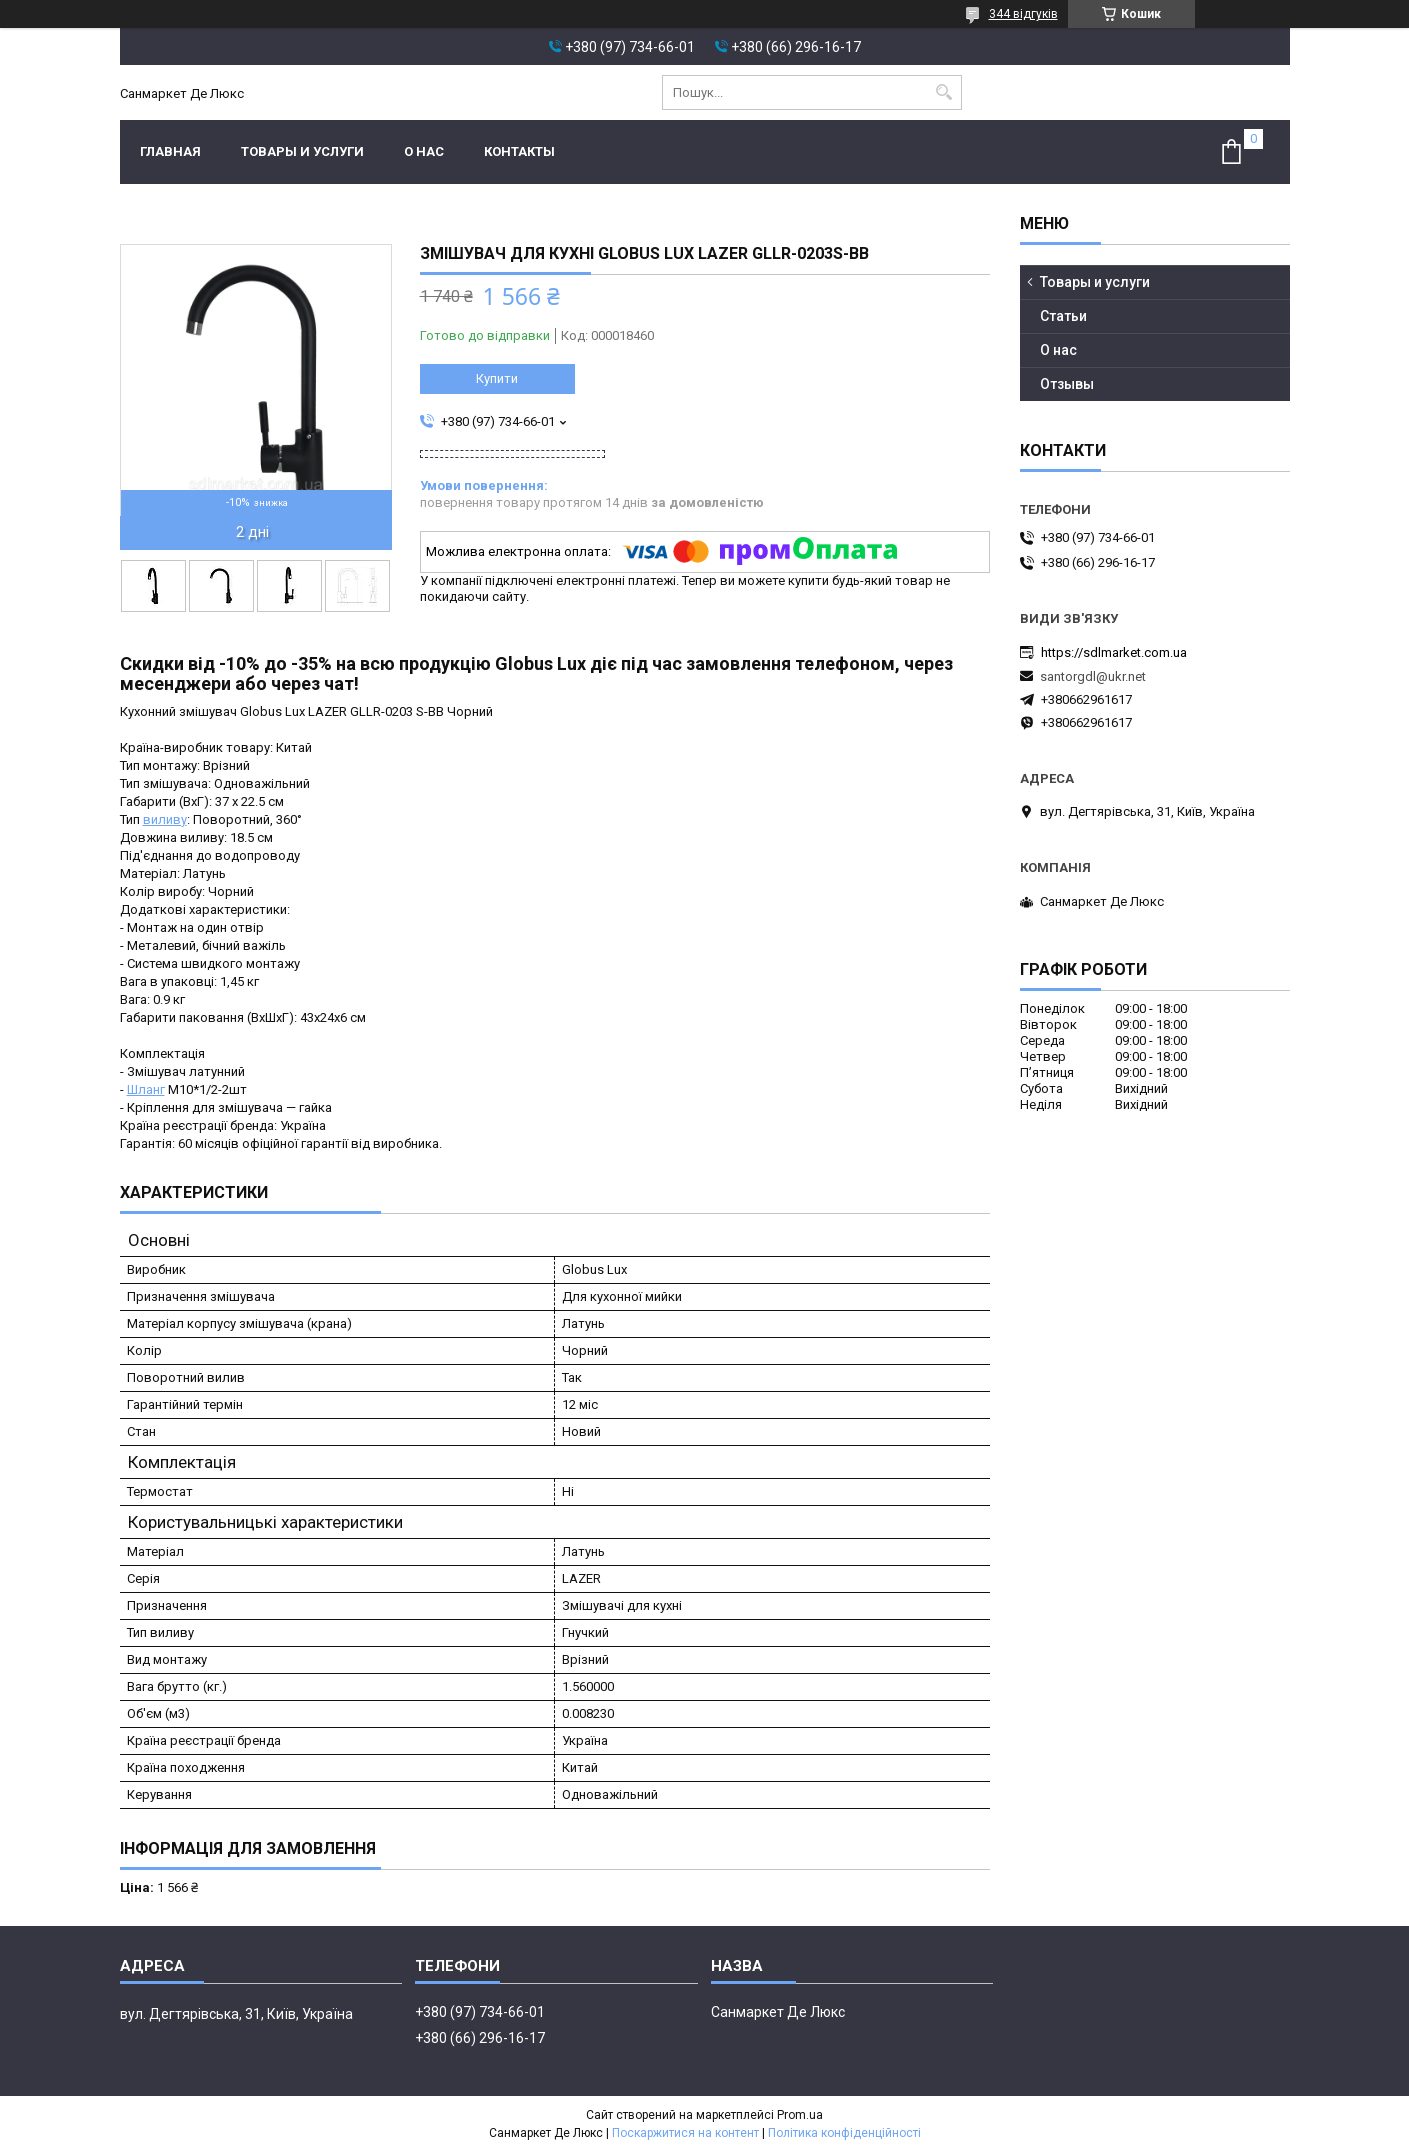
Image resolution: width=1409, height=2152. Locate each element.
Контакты (519, 151)
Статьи (1063, 316)
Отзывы (1067, 384)
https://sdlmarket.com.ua (1114, 652)
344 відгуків (1023, 14)
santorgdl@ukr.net (1093, 676)
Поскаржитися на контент (685, 2133)
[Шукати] (944, 92)
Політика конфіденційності (844, 2133)
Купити (497, 378)
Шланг (146, 1089)
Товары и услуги (302, 151)
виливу (165, 819)
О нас (424, 151)
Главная (170, 151)
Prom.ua (800, 2115)
